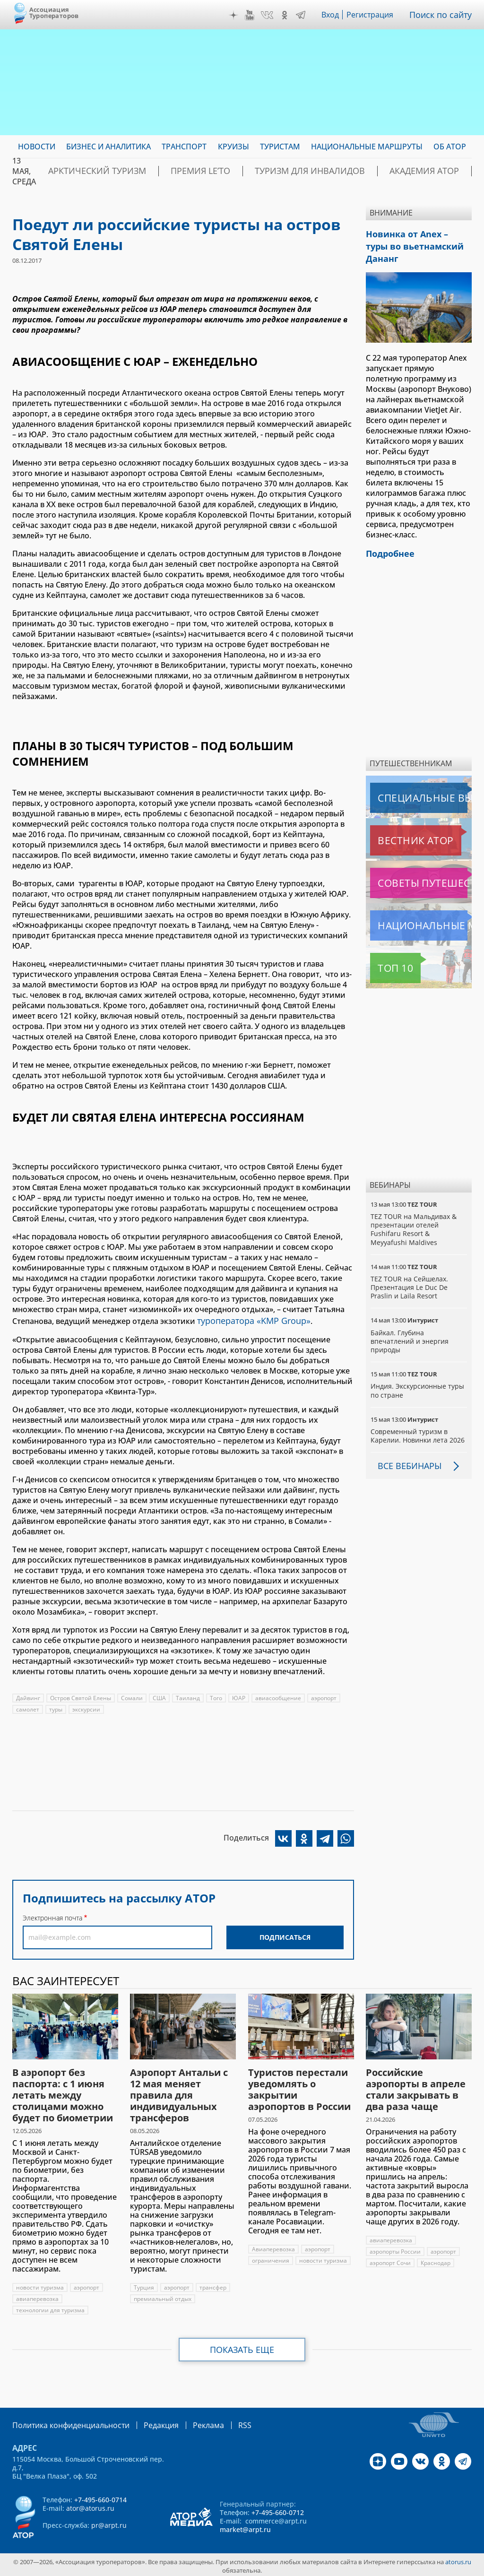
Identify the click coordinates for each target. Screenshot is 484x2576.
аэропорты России (395, 2250)
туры (55, 1707)
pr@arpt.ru (109, 2522)
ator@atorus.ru (90, 2505)
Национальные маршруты (420, 907)
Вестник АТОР (397, 822)
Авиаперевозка (274, 2247)
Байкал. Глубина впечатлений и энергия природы (410, 1323)
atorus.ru (458, 2559)
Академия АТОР (359, 171)
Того (216, 1696)
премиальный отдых (163, 2297)
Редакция (145, 2422)
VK (269, 15)
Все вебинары (406, 1448)
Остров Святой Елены (80, 1696)
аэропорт (324, 1696)
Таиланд (188, 1696)
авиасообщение (279, 1696)
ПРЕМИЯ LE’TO (173, 171)
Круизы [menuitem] (233, 146)
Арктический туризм (87, 171)
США (159, 1696)
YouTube (252, 15)
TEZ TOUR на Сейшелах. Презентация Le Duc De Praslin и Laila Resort (410, 1269)
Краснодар (436, 2261)
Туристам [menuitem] (280, 146)
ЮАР (239, 1696)
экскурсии (86, 1707)
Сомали (132, 1696)
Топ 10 (385, 950)
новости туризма (40, 2286)
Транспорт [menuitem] (184, 146)
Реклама (188, 2422)
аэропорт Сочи (390, 2261)
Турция (144, 2286)
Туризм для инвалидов (264, 171)
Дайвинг (28, 1696)
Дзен (236, 15)
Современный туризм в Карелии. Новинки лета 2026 (418, 1417)
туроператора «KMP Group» (249, 1319)
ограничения (270, 2259)
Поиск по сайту (443, 14)
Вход (333, 14)
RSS (222, 2422)
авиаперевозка (38, 2297)
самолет (27, 1707)
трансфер (213, 2286)
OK (287, 15)
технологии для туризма (50, 2308)
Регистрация (374, 14)
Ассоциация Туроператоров (54, 12)
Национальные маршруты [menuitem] (367, 146)
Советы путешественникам (420, 865)
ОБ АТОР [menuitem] (449, 146)
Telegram (303, 15)
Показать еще (242, 2348)
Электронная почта (52, 1915)
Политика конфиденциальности (64, 2422)
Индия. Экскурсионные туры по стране (418, 1372)
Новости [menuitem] (36, 146)
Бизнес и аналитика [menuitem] (108, 146)
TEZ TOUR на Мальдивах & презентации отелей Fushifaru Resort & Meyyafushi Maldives (414, 1211)
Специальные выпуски (414, 780)
